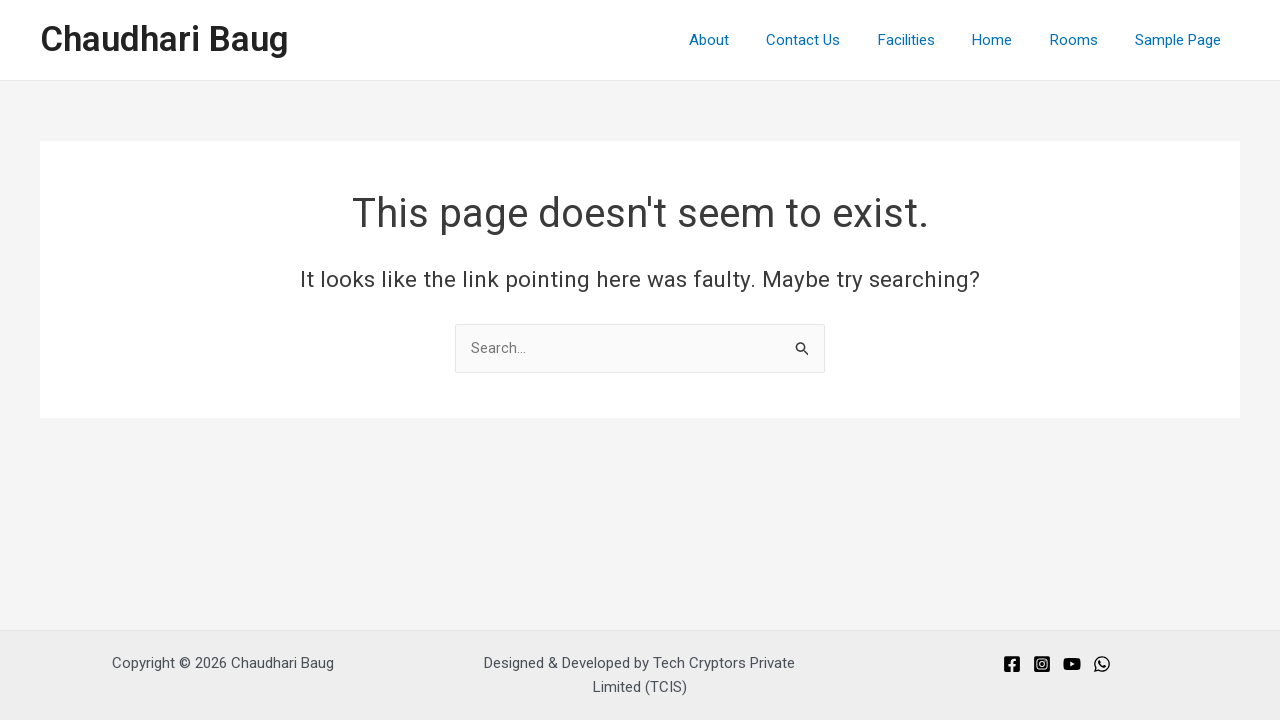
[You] (1072, 664)
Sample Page (1182, 40)
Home (1011, 40)
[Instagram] (1042, 664)
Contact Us (837, 40)
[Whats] (1102, 664)
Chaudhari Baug (164, 39)
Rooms (1085, 40)
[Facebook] (1012, 664)
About (750, 40)
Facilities (932, 40)
